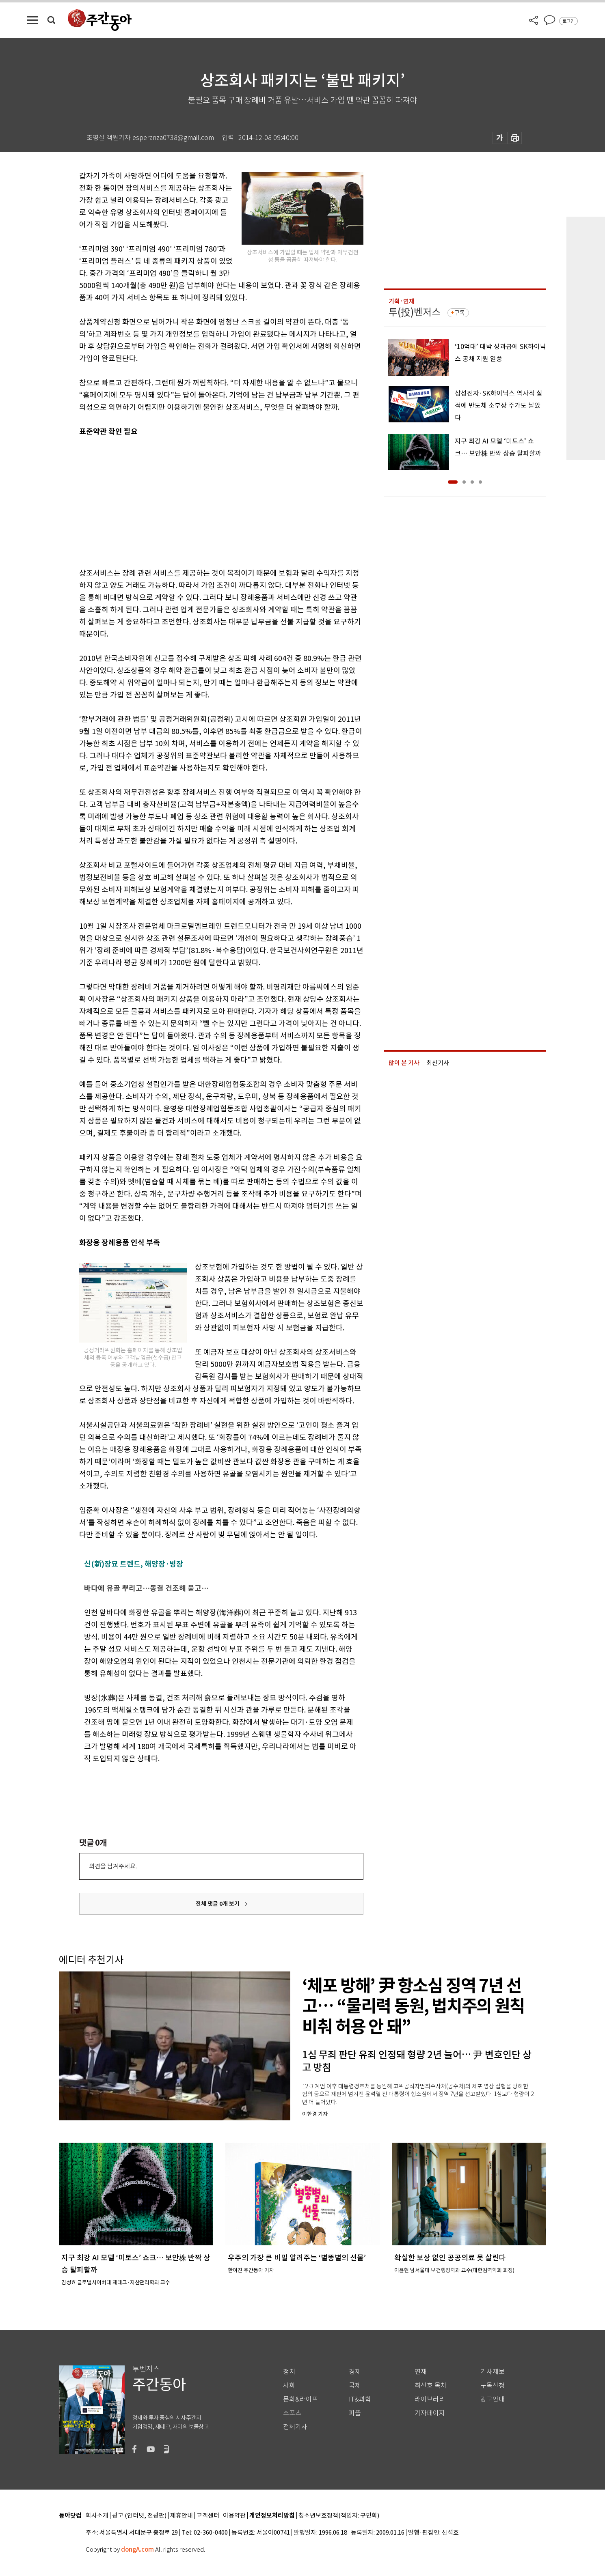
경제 (355, 2372)
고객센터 (208, 2515)
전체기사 (295, 2427)
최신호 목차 (431, 2385)
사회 (289, 2385)
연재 (421, 2372)
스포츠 (292, 2413)
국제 (355, 2385)
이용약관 (234, 2515)
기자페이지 (430, 2413)
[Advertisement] (201, 500)
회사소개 (97, 2515)
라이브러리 (430, 2399)
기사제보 (492, 2372)
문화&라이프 (300, 2399)
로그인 (568, 21)
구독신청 (492, 2385)
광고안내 (492, 2399)
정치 (289, 2372)
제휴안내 (181, 2515)
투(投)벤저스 (415, 312)
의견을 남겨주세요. (113, 1866)
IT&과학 (360, 2399)
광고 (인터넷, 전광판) (139, 2515)
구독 (459, 312)
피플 (355, 2413)
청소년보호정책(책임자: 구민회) (338, 2515)
